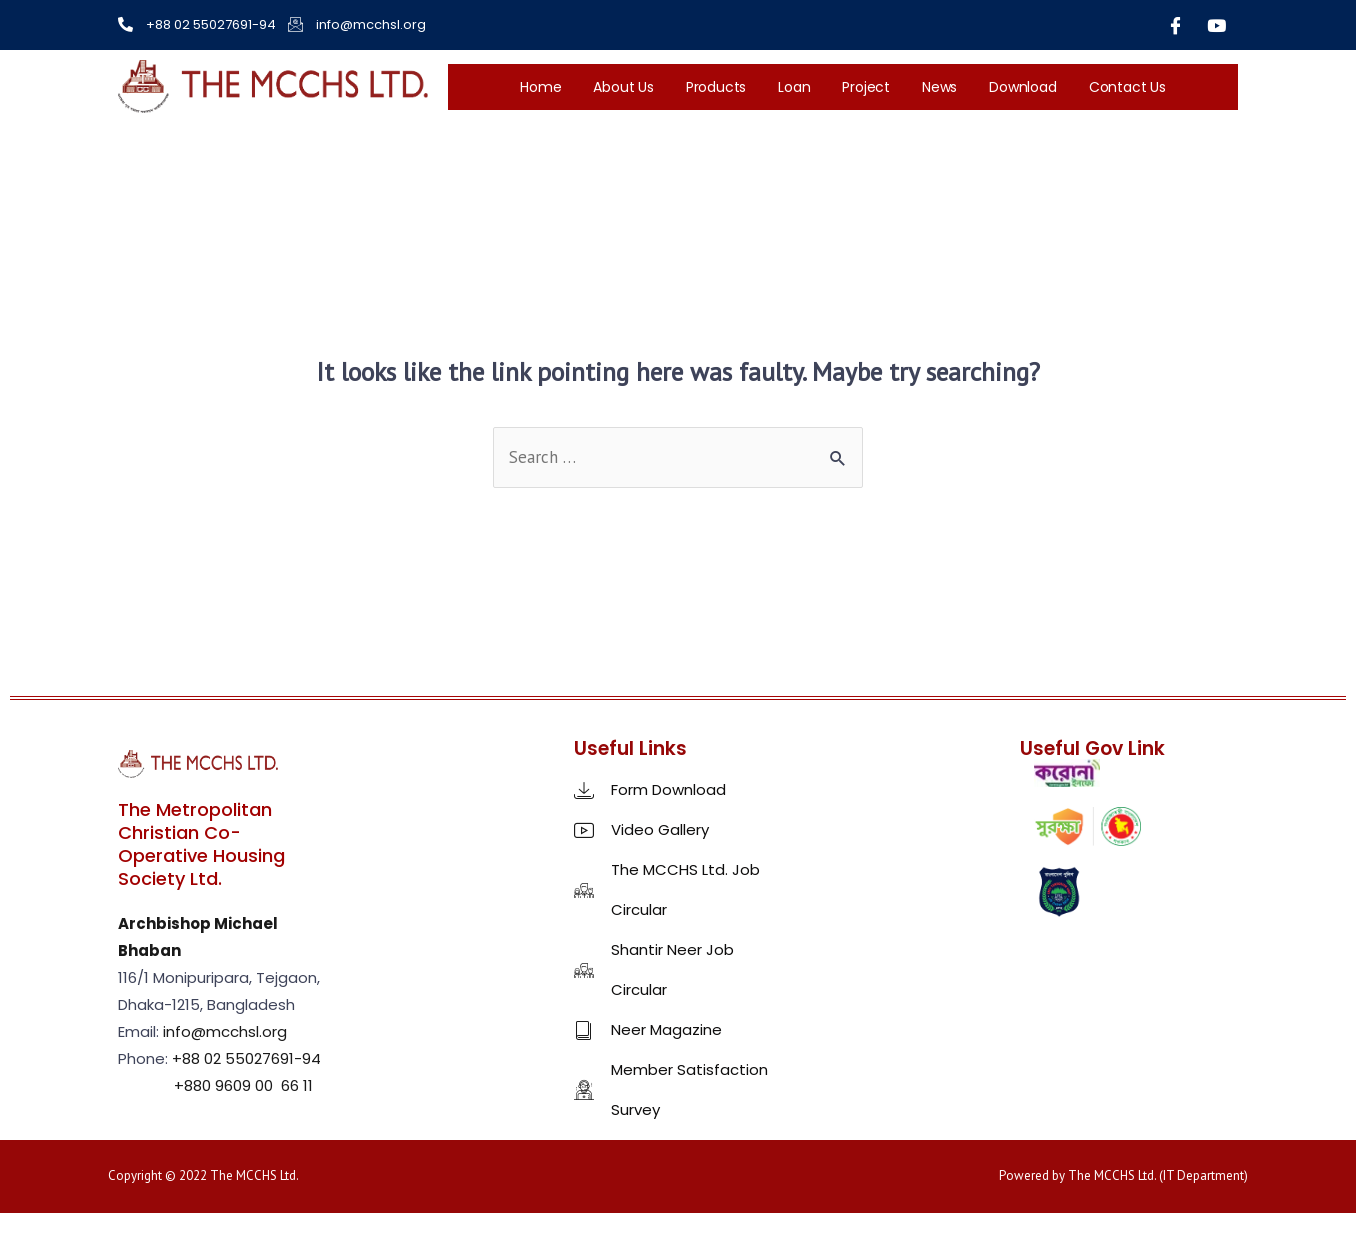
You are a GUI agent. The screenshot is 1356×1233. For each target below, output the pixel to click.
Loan (794, 87)
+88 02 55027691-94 (246, 1058)
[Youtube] (1217, 25)
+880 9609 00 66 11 (241, 1085)
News (939, 87)
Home (540, 87)
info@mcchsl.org (225, 1031)
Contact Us (1127, 87)
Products (716, 87)
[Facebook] (1176, 25)
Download (1022, 87)
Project (866, 87)
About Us (623, 87)
